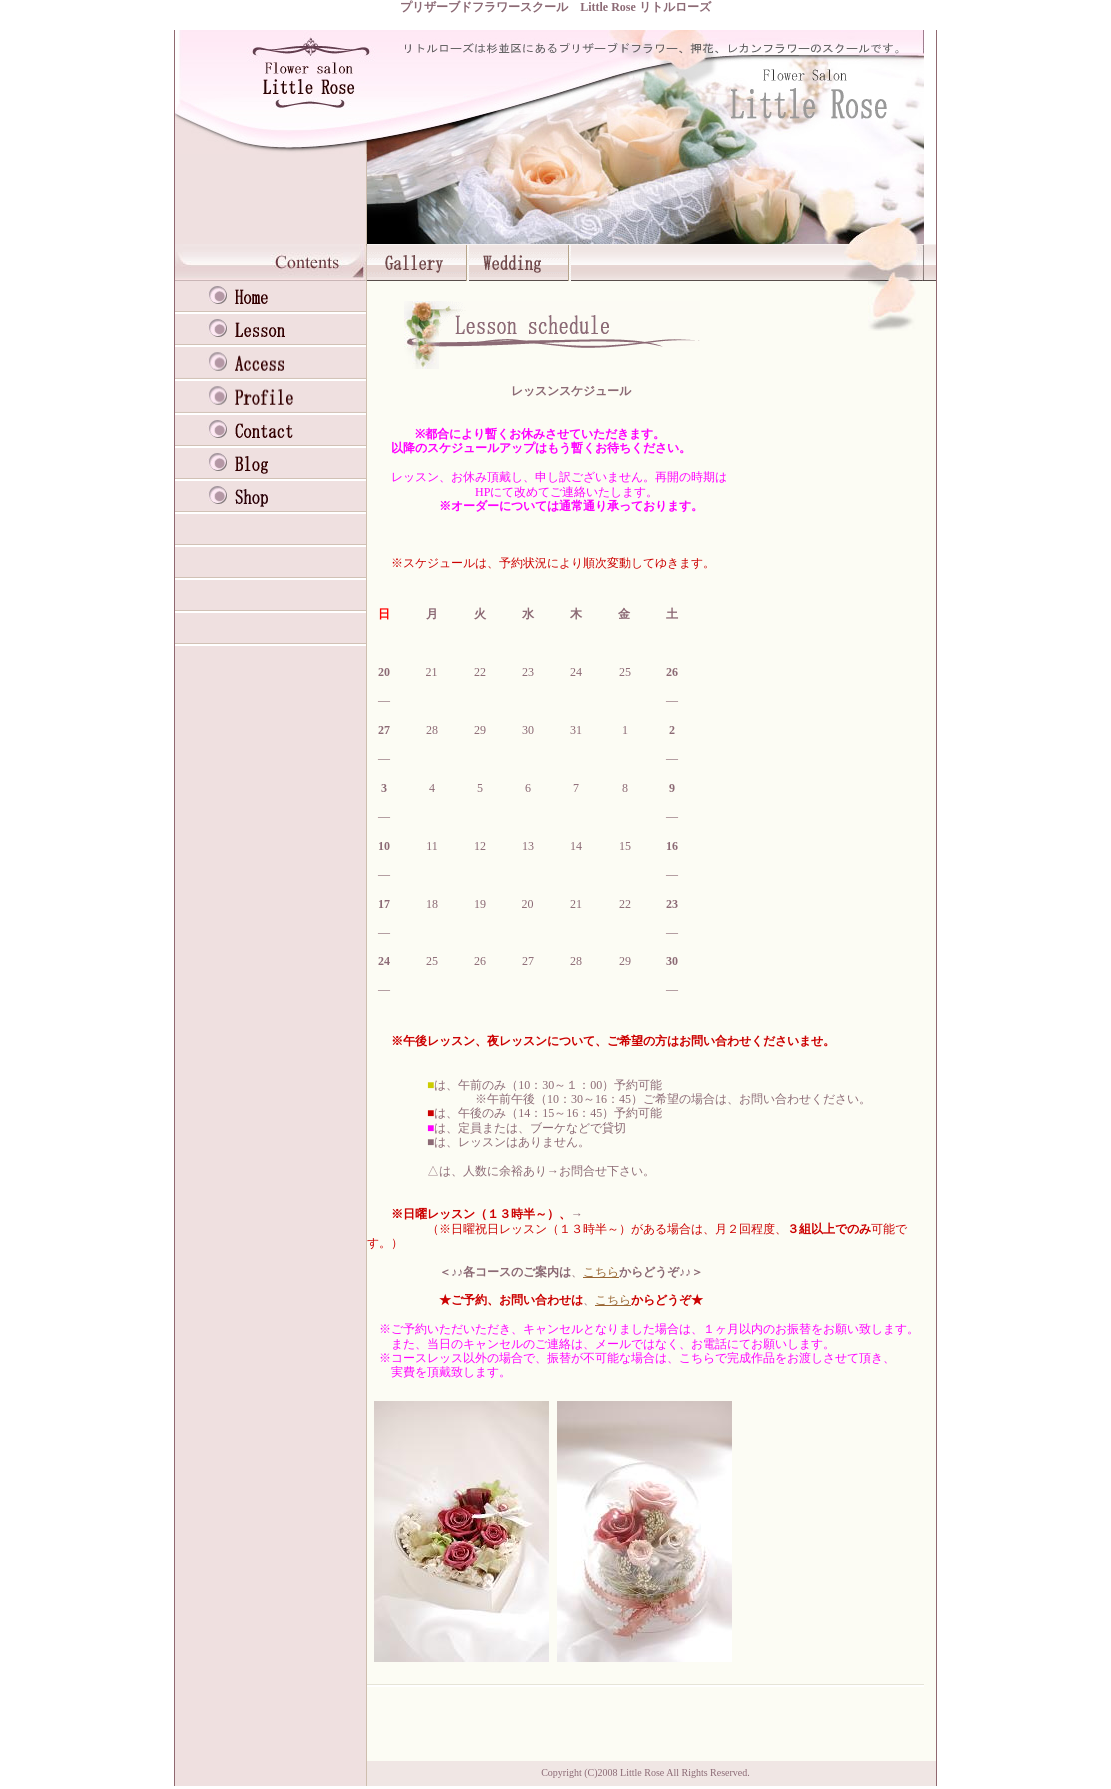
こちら (601, 1272)
